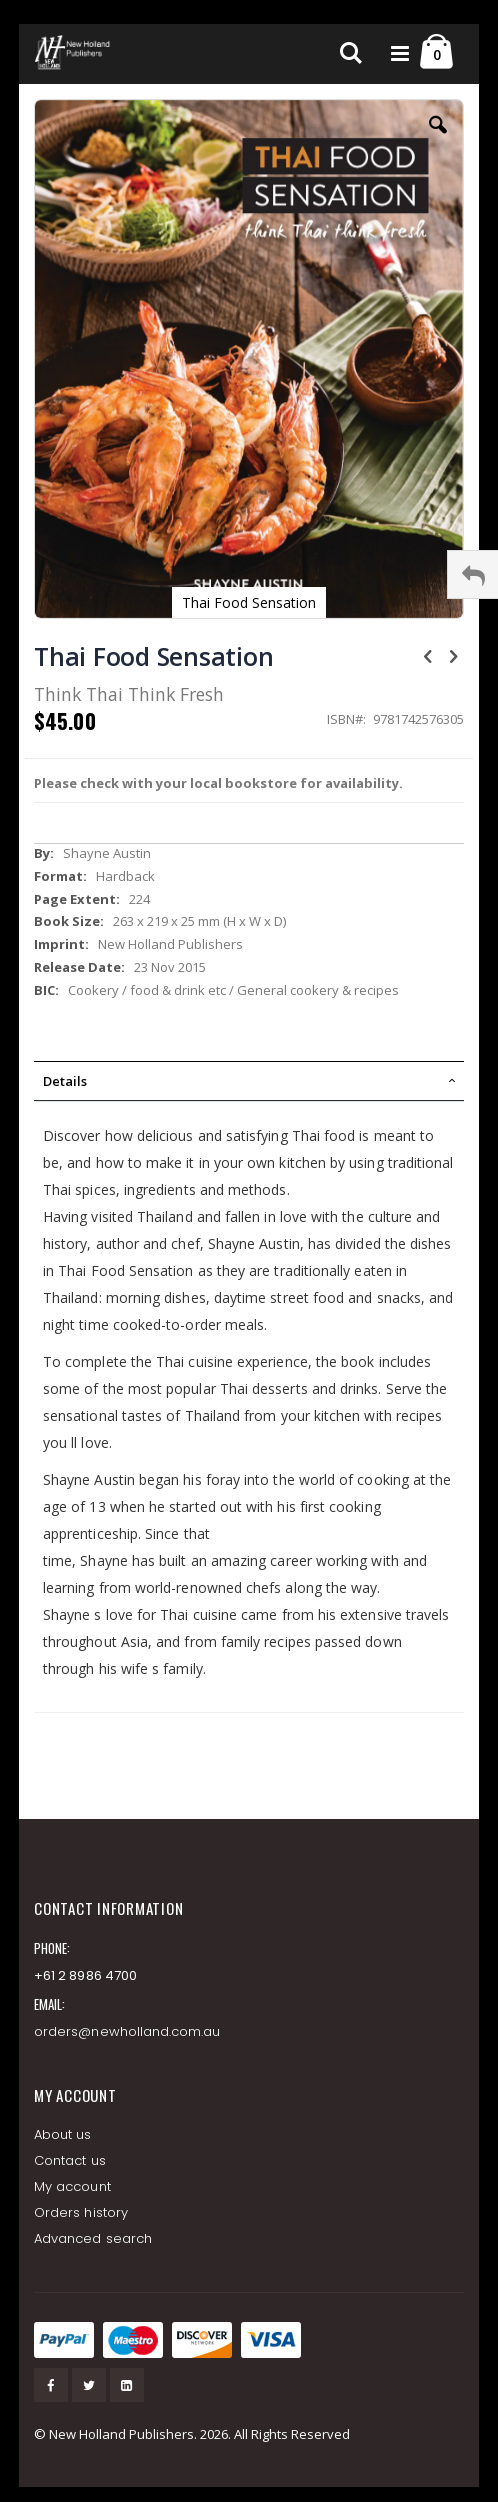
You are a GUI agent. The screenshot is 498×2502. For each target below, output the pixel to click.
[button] (438, 140)
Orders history (81, 2212)
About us (63, 2134)
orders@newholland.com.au (127, 2031)
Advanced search (93, 2238)
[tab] (249, 1081)
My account (72, 2186)
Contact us (70, 2160)
